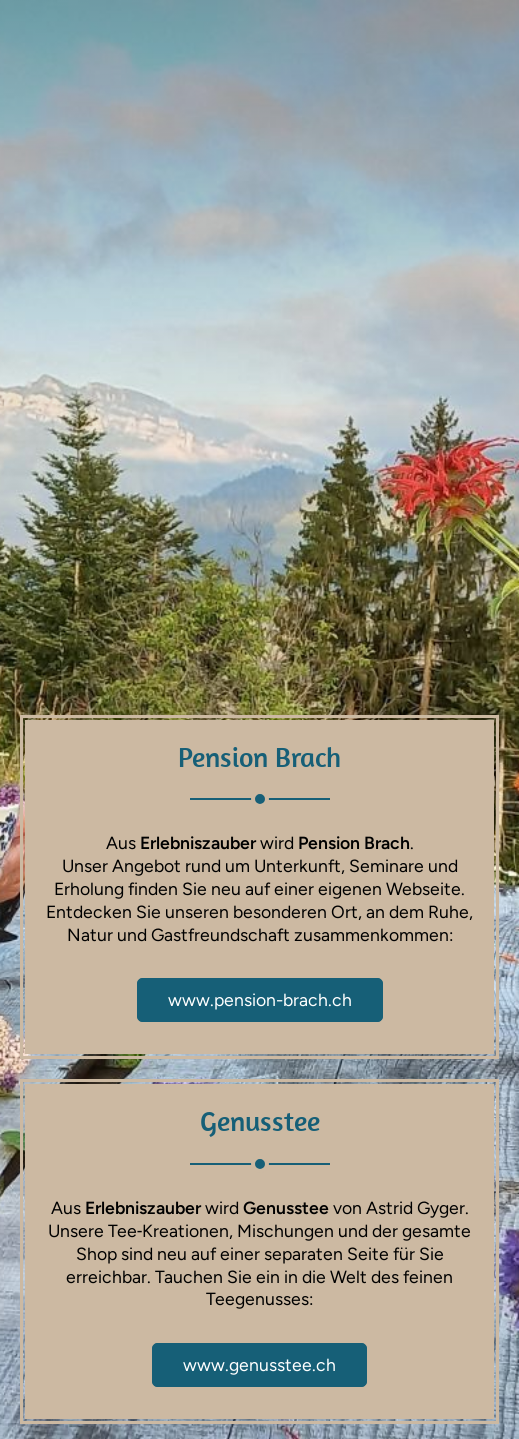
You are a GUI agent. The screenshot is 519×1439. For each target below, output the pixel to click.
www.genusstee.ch (259, 1364)
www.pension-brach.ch (260, 999)
